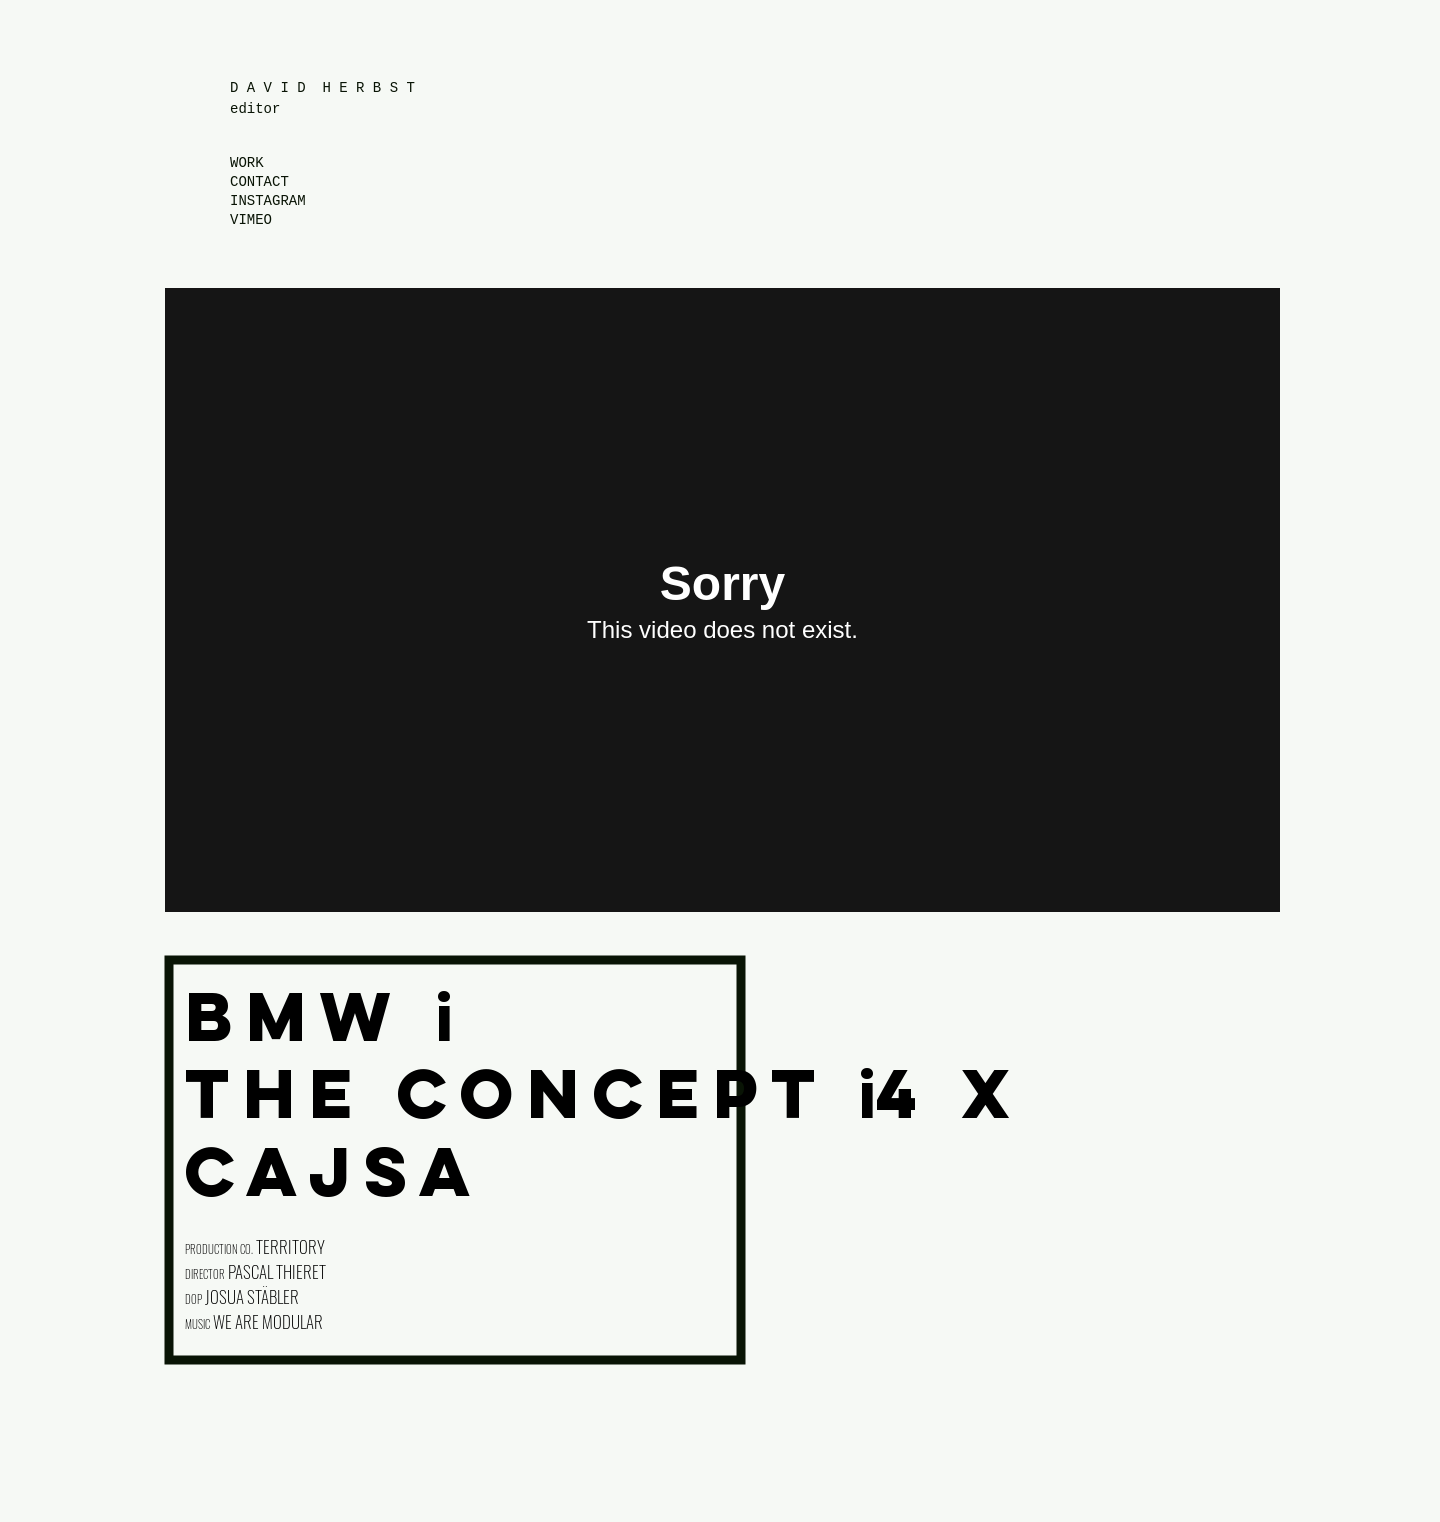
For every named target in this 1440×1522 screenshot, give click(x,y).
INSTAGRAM (268, 201)
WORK (247, 163)
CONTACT (259, 182)
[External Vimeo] (722, 600)
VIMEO (251, 220)
